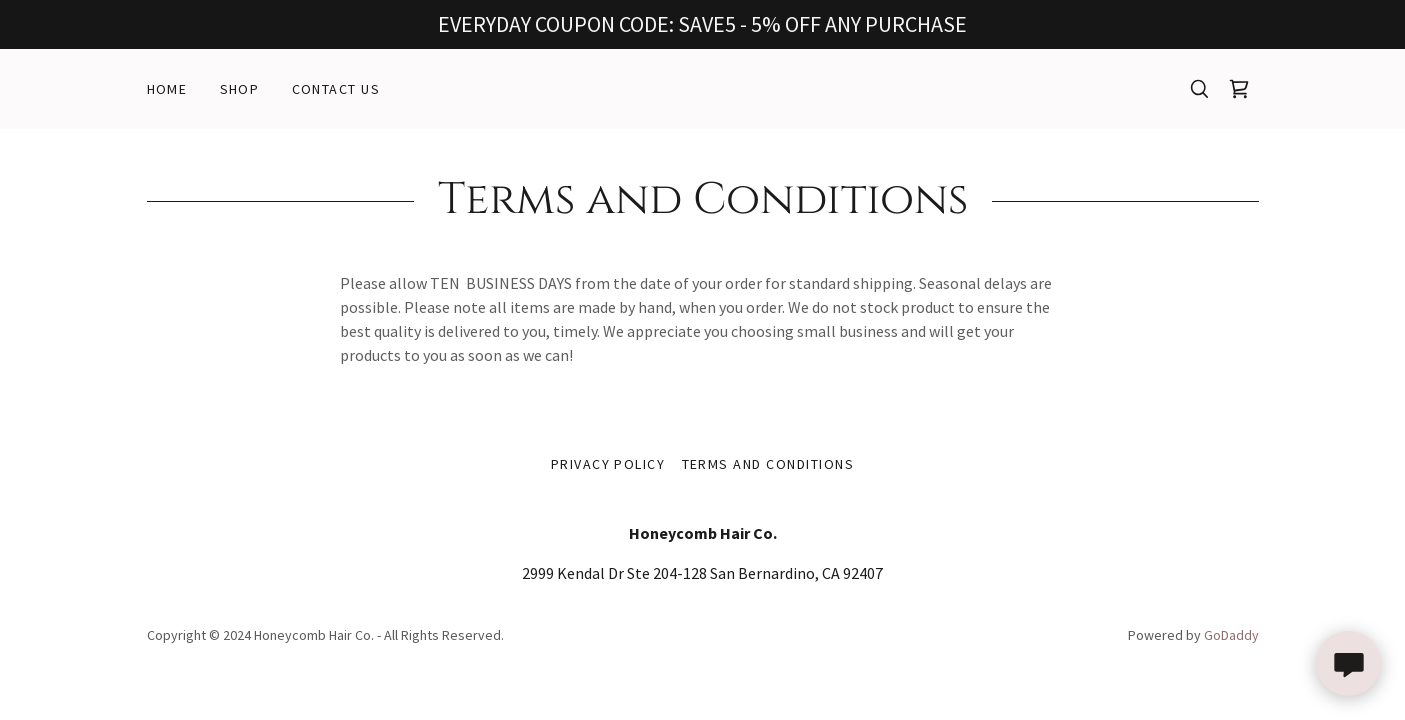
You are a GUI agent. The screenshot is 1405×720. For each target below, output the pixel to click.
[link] (1239, 89)
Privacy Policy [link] (608, 464)
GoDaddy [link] (1231, 635)
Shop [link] (240, 89)
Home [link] (167, 89)
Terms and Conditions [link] (768, 464)
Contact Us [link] (336, 89)
